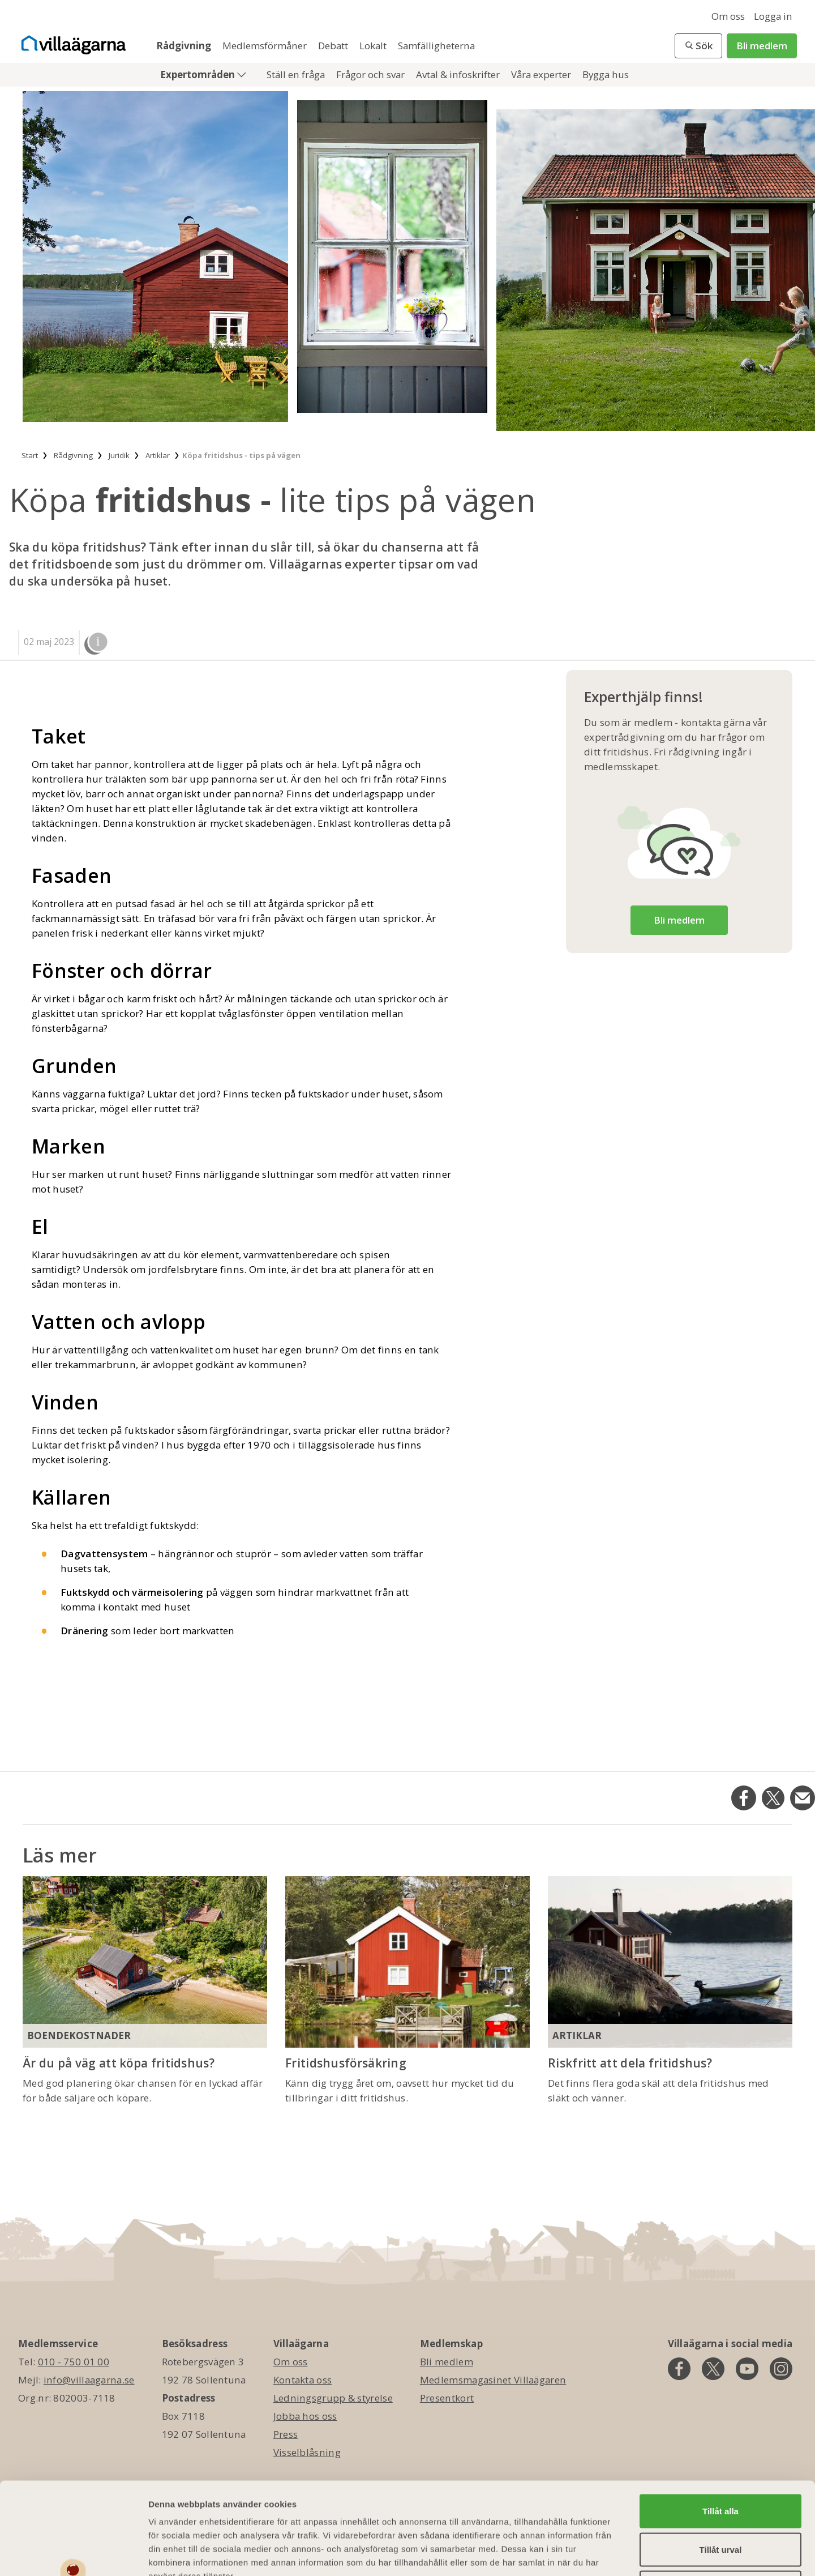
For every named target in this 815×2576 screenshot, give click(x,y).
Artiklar (577, 2035)
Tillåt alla (720, 2424)
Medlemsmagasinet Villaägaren (493, 2379)
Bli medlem (761, 45)
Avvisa (720, 2501)
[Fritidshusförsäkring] (407, 1961)
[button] (698, 45)
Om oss (728, 16)
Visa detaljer (615, 2553)
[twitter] (713, 2368)
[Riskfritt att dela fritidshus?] (670, 1961)
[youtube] (747, 2368)
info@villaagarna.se (89, 2379)
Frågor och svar (371, 74)
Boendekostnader (79, 2035)
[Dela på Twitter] (773, 1797)
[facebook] (679, 2368)
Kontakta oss (302, 2379)
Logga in (773, 16)
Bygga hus (605, 74)
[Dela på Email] (802, 1797)
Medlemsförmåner (265, 45)
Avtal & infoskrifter (459, 74)
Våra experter (542, 74)
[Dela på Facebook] (743, 1797)
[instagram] (781, 2368)
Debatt (334, 45)
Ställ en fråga (297, 74)
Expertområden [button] (198, 74)
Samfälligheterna (436, 45)
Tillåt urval (721, 2463)
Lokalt (374, 45)
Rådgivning (184, 45)
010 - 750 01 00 (74, 2361)
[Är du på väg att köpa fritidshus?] (145, 1961)
